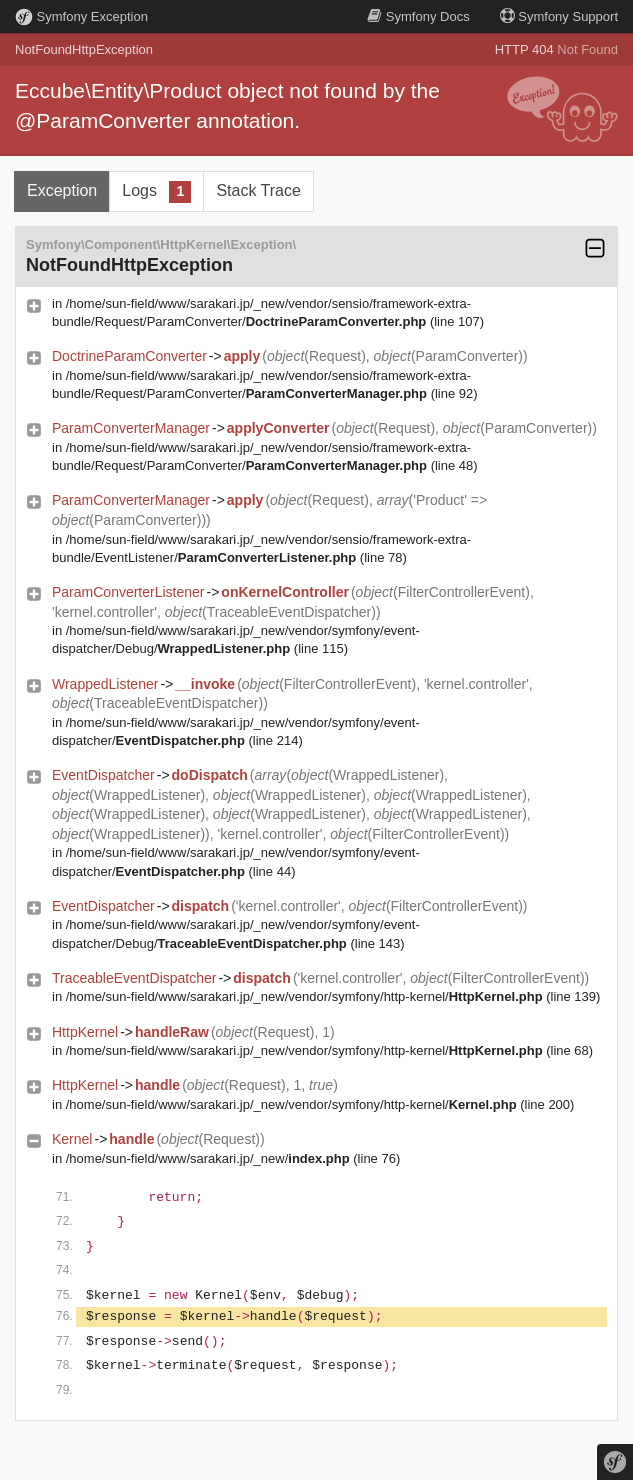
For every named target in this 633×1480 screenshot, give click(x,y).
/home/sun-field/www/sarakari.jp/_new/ (208, 1158)
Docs (418, 16)
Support (559, 16)
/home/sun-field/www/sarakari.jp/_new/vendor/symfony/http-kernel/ (304, 996)
